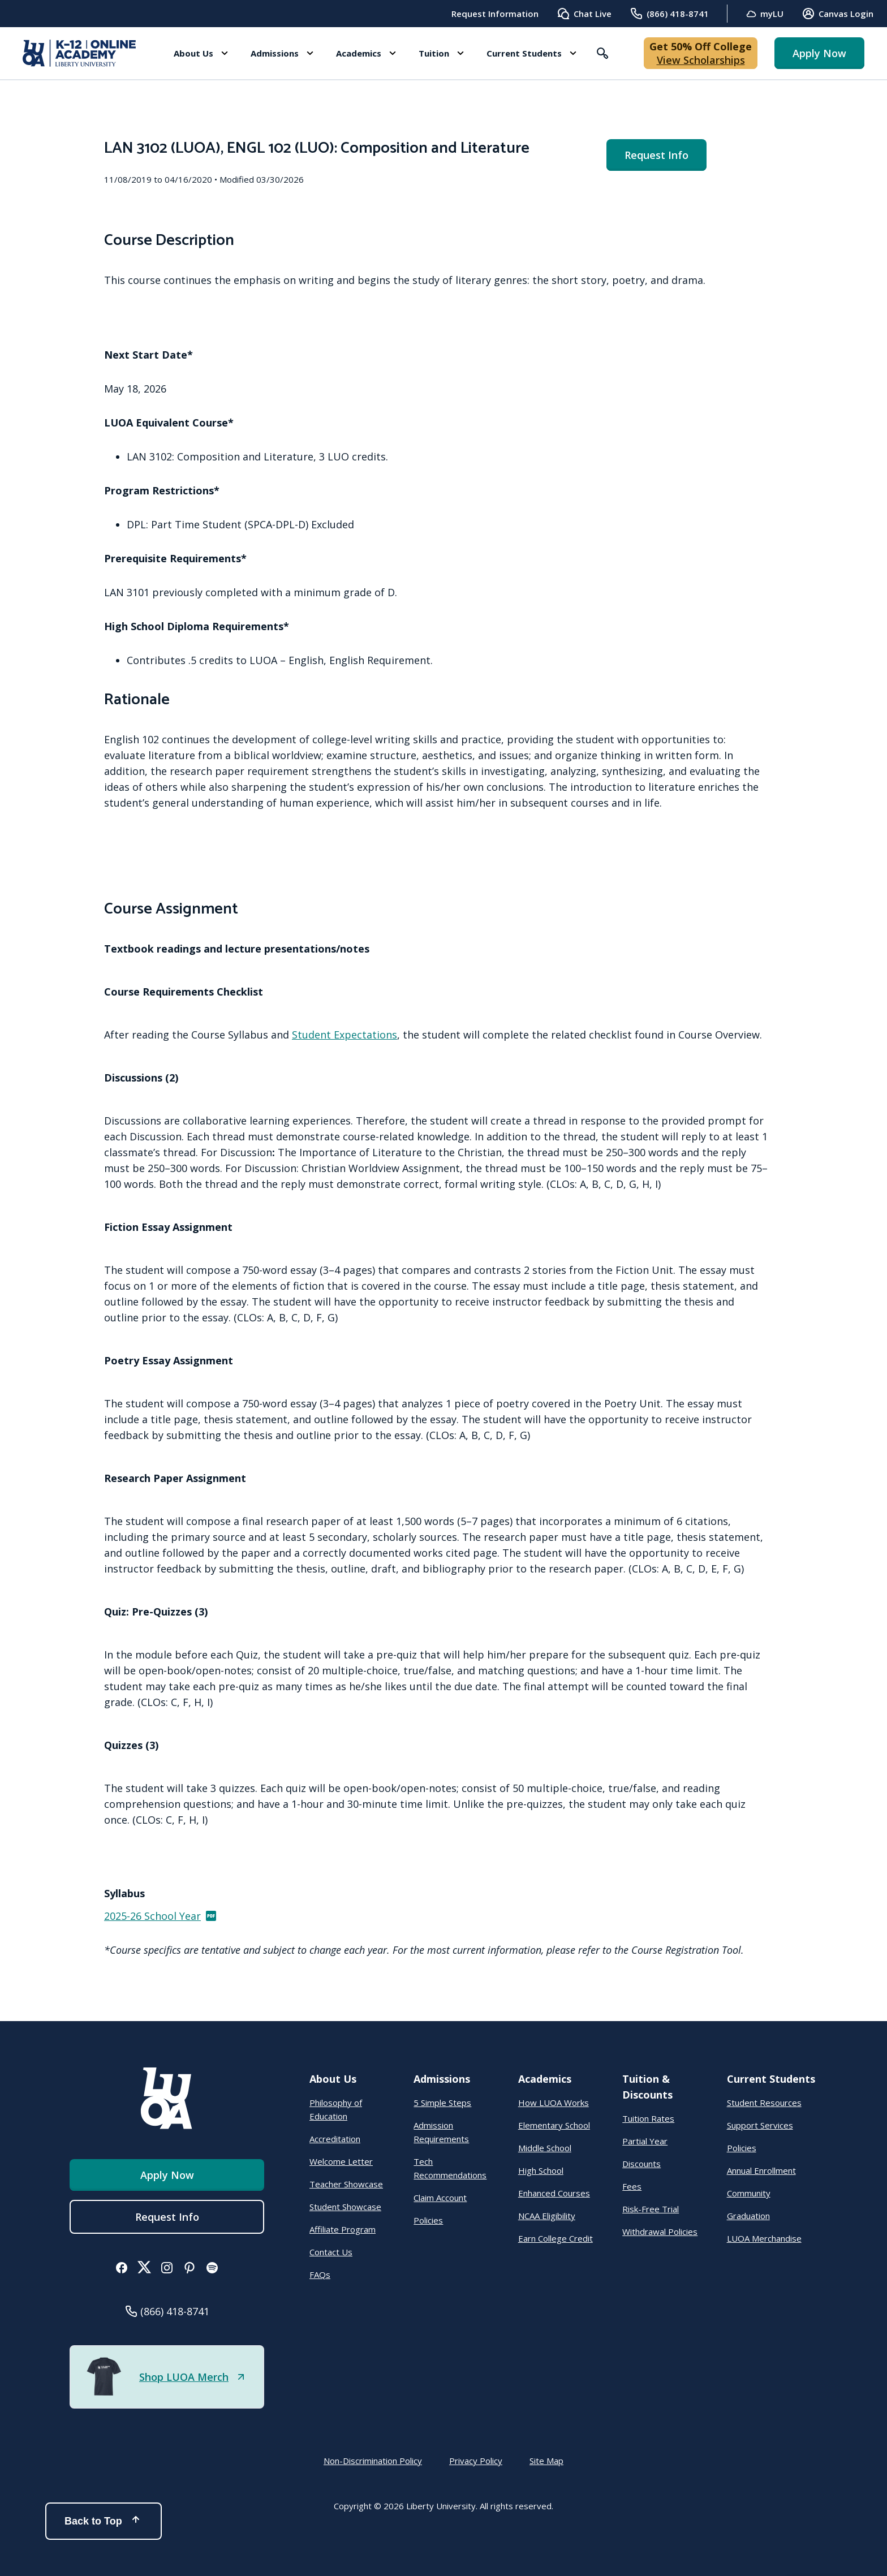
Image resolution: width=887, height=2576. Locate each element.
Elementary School (554, 2125)
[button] (201, 53)
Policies (428, 2220)
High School (540, 2170)
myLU (764, 14)
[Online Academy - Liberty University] (79, 53)
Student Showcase (345, 2206)
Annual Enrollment (761, 2170)
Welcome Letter (341, 2161)
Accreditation (334, 2138)
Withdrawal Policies (659, 2231)
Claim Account (440, 2197)
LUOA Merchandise (764, 2238)
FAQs (319, 2274)
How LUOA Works (553, 2102)
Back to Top (103, 2521)
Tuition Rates (648, 2118)
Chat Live (584, 13)
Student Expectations (344, 1034)
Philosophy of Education (335, 2109)
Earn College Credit (555, 2238)
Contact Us (330, 2252)
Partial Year (645, 2141)
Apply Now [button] (819, 53)
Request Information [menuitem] (495, 13)
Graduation (748, 2215)
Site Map (546, 2460)
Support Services (760, 2125)
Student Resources (764, 2102)
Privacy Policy (475, 2460)
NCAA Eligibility (546, 2215)
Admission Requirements (441, 2132)
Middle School (544, 2147)
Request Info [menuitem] (656, 155)
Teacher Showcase (346, 2184)
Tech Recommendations (450, 2168)
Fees (631, 2186)
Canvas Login (837, 13)
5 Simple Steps (442, 2102)
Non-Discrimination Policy (373, 2460)
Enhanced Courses (554, 2193)
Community (748, 2193)
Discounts (641, 2163)
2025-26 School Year (161, 1916)
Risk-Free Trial (650, 2209)
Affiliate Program (342, 2229)
